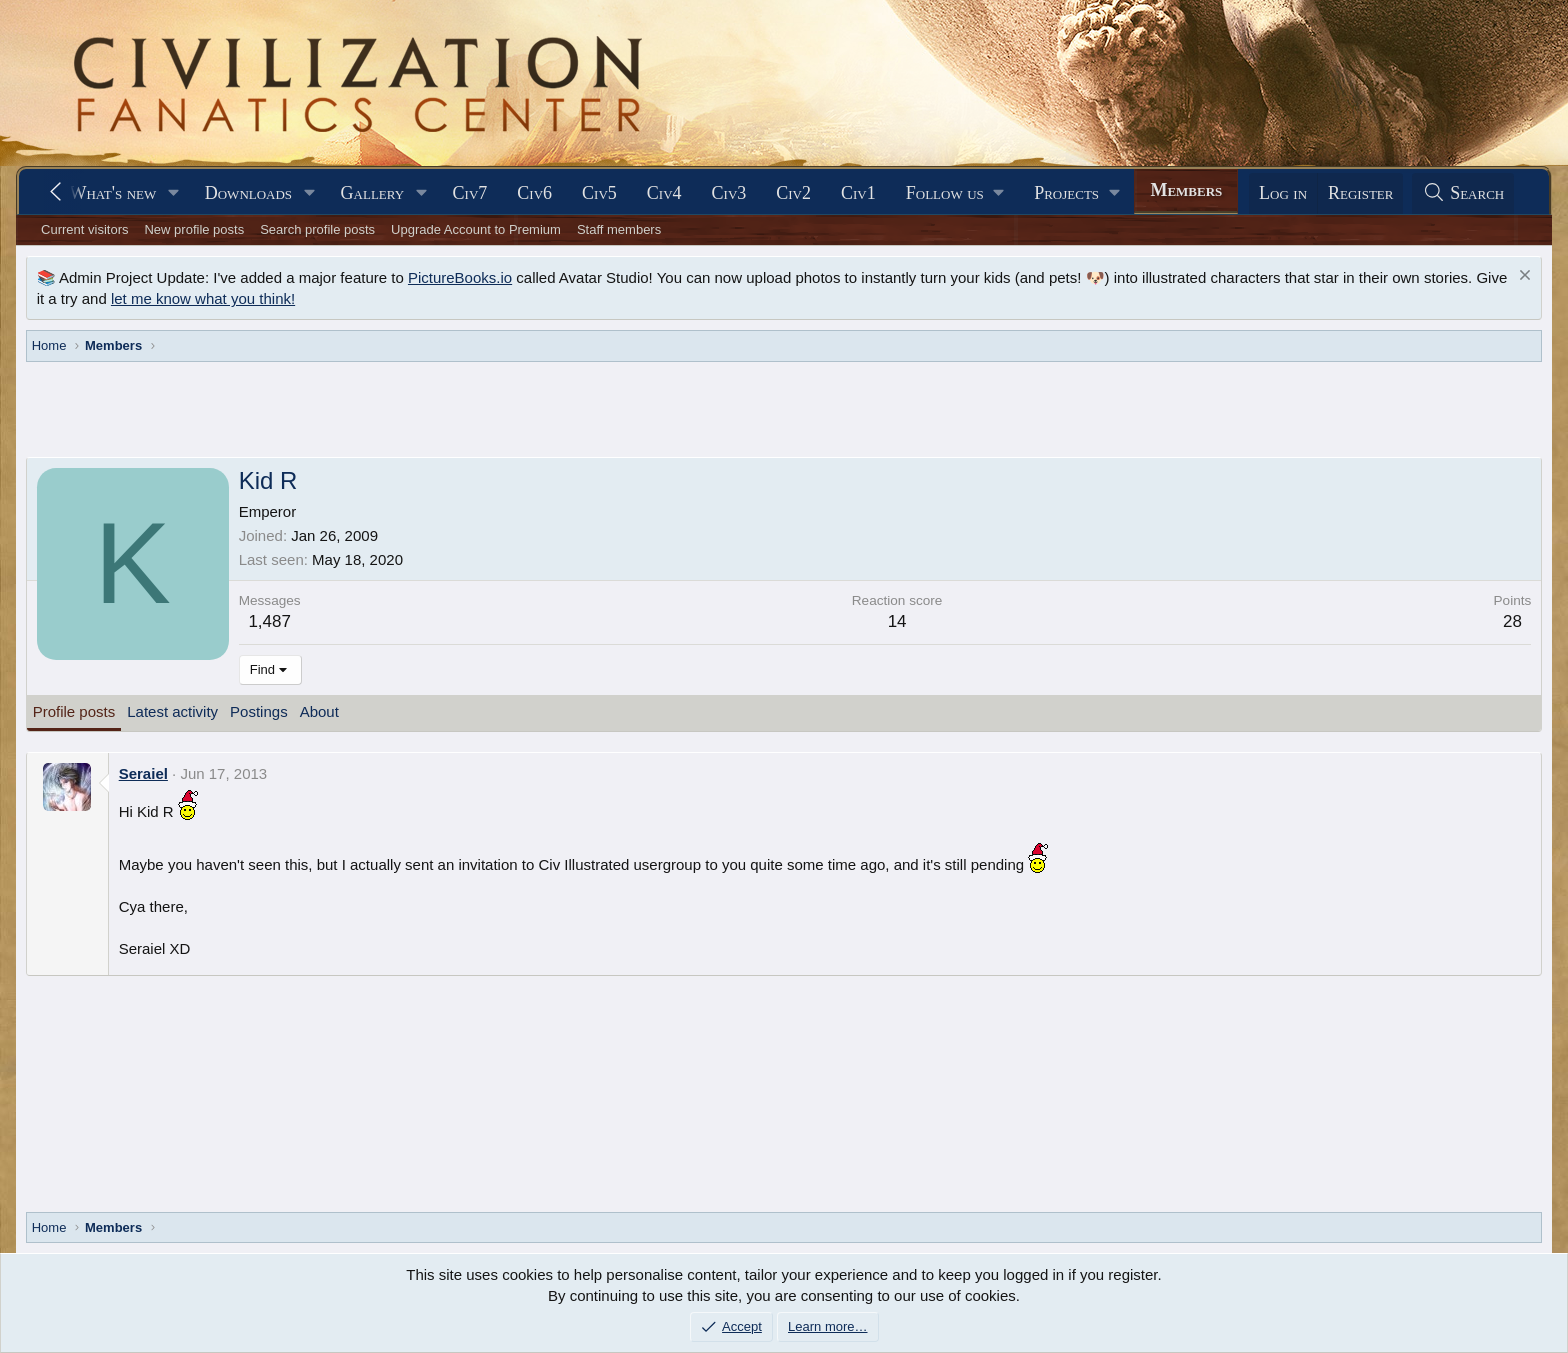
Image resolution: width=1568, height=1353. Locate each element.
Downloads (248, 193)
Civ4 (664, 193)
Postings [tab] (259, 711)
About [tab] (319, 711)
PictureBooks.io (460, 277)
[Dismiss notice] (1522, 277)
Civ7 (470, 193)
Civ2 (793, 193)
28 (1512, 621)
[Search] (1463, 193)
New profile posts (194, 229)
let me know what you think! (203, 298)
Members (1186, 190)
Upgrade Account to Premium (476, 229)
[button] (174, 193)
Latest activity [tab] (172, 711)
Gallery (373, 193)
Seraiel (143, 773)
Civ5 (599, 193)
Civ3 (729, 193)
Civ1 (858, 193)
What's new (112, 193)
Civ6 (534, 193)
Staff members (619, 229)
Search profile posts (317, 229)
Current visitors (84, 229)
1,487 (269, 621)
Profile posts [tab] (74, 711)
